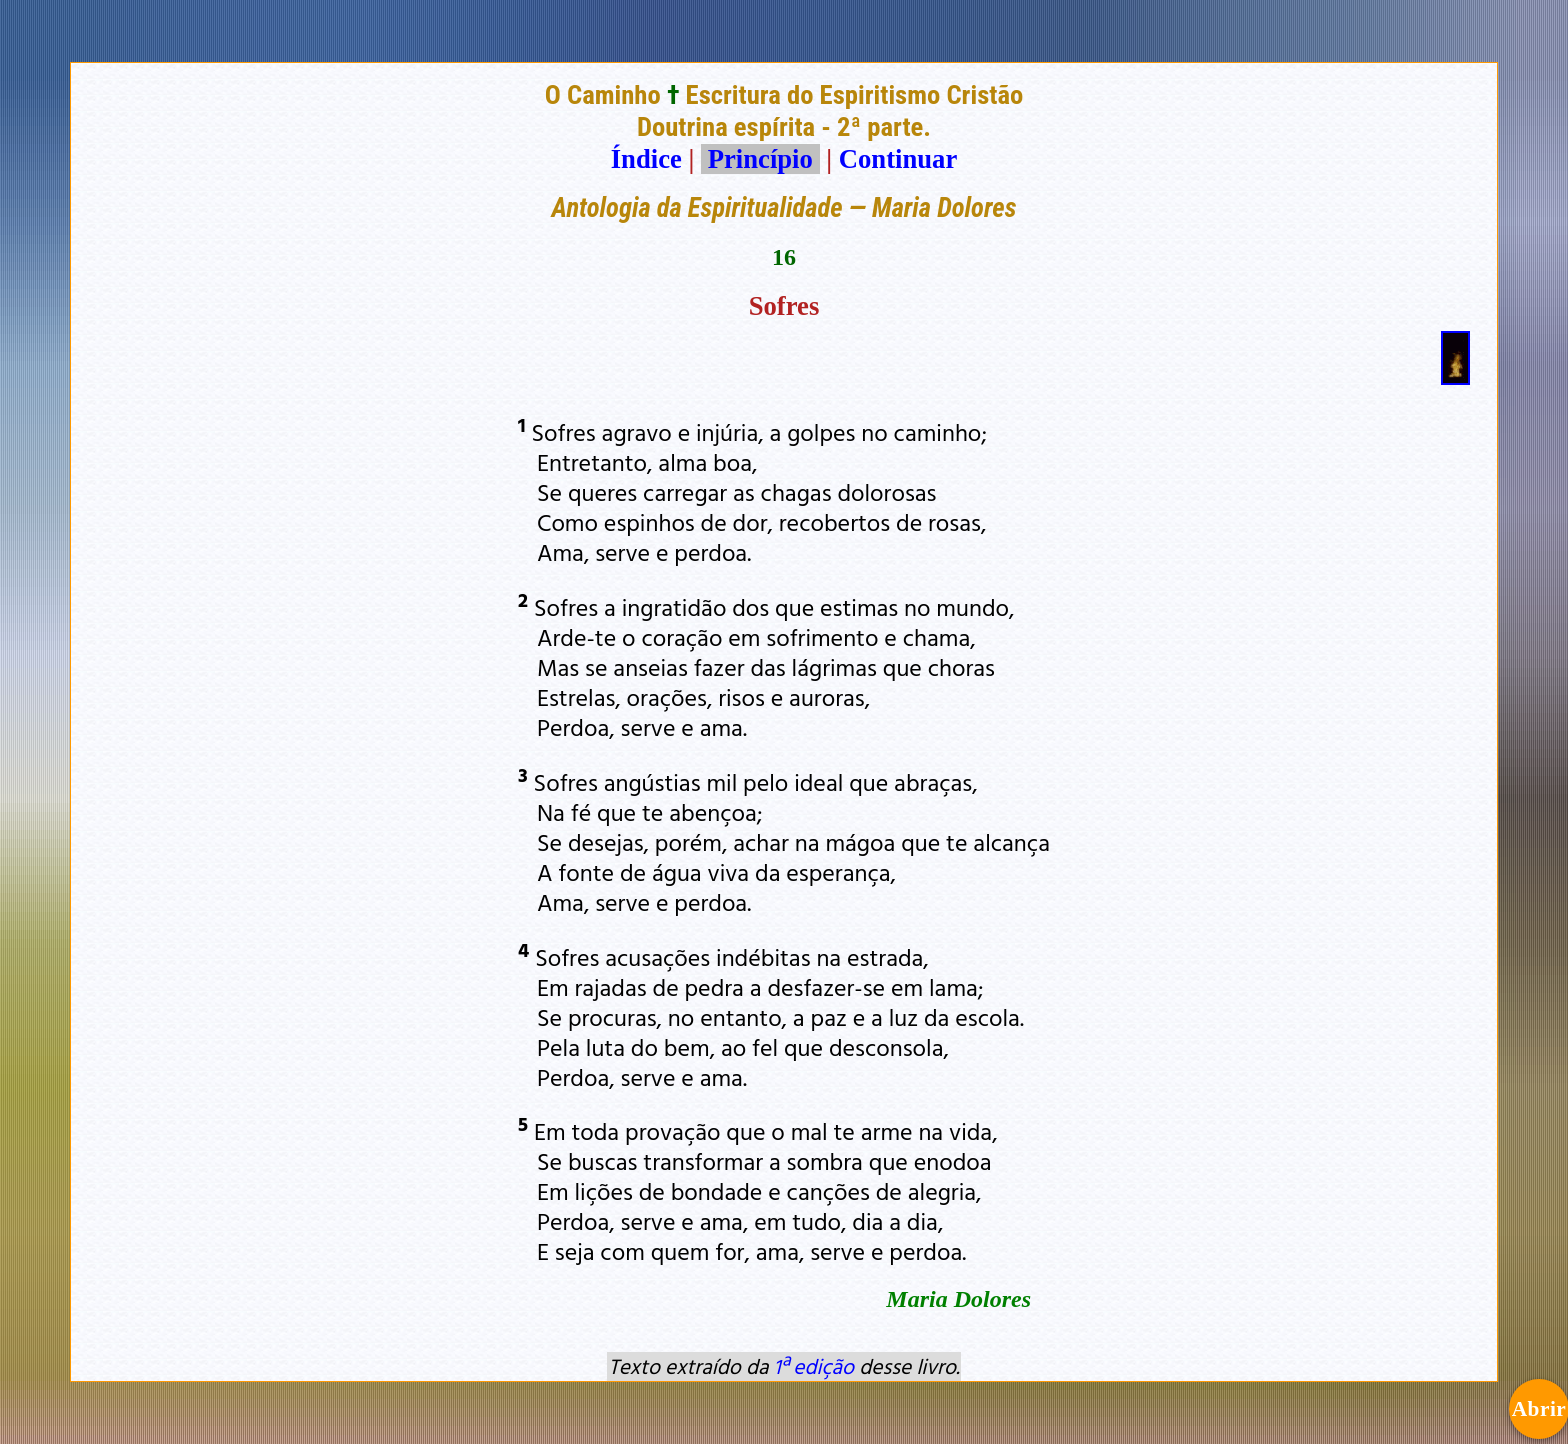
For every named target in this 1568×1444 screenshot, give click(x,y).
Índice (646, 159)
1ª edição (814, 1366)
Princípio (760, 159)
